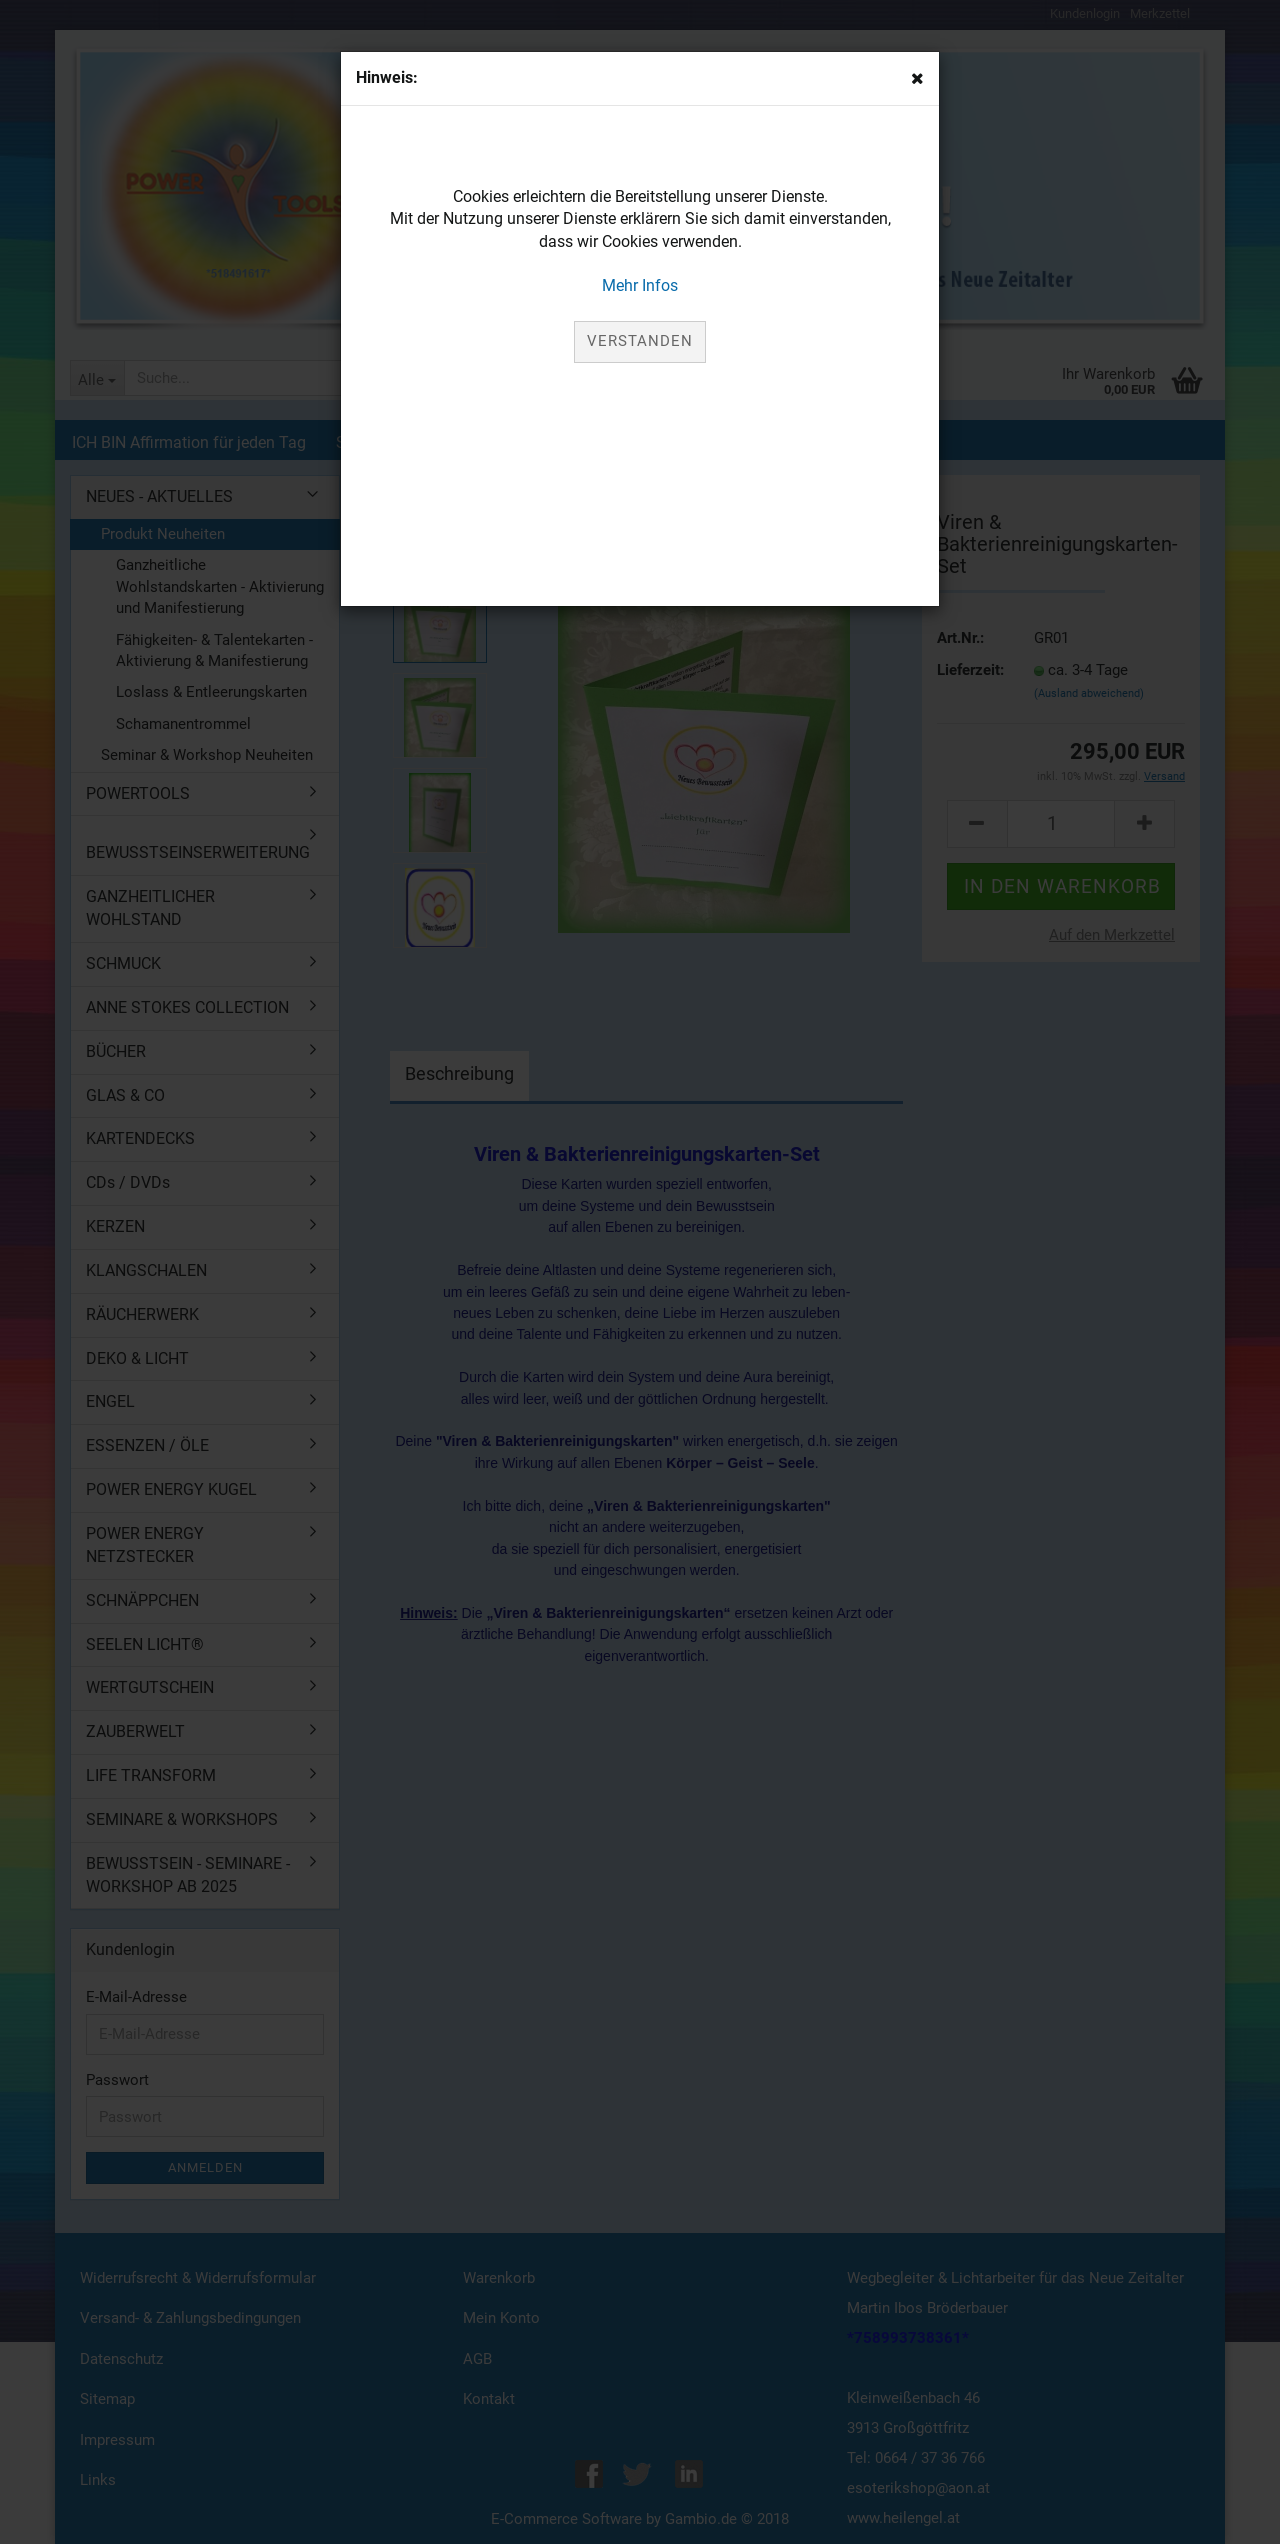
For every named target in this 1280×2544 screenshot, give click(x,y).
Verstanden (640, 341)
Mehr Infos (640, 285)
